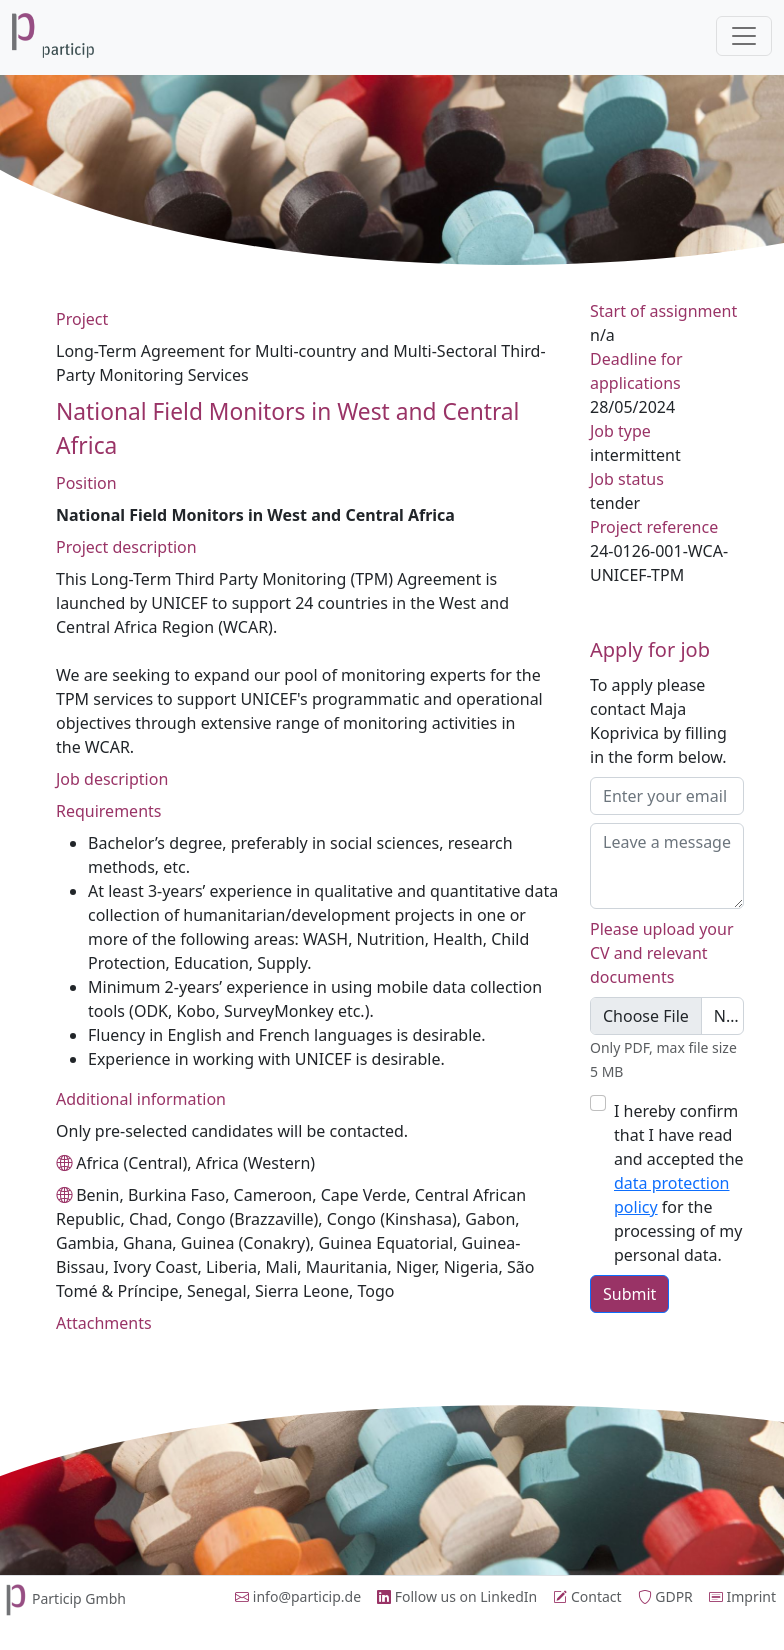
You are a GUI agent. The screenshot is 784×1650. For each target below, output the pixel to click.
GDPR (665, 1596)
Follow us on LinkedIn (457, 1596)
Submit (629, 1294)
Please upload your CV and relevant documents (662, 953)
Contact (587, 1596)
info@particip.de (298, 1596)
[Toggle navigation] (744, 36)
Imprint (742, 1596)
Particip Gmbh (63, 1598)
